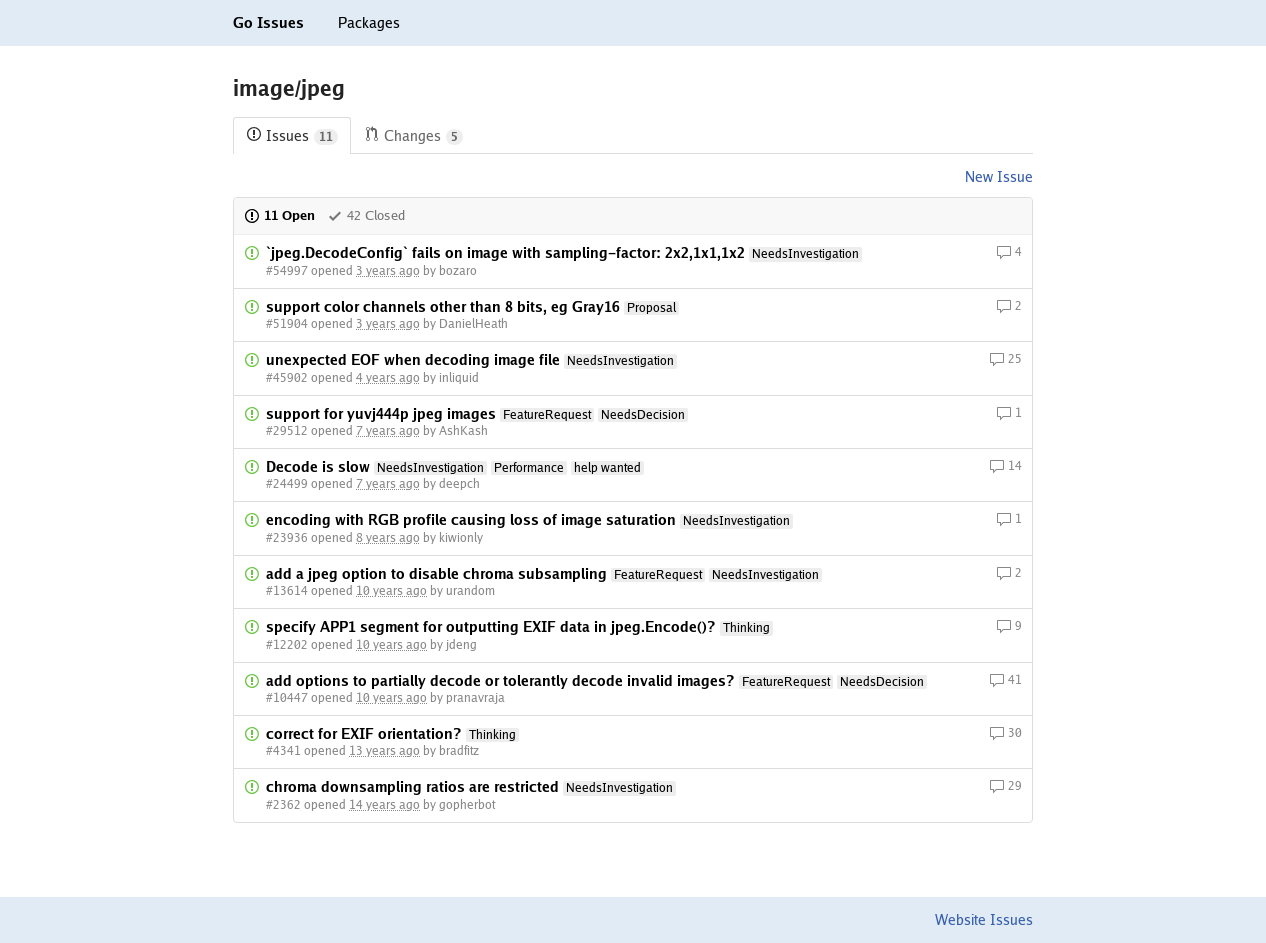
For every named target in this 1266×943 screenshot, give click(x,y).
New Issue (999, 177)
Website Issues (984, 920)
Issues (292, 136)
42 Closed (366, 215)
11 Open (279, 215)
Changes (413, 136)
